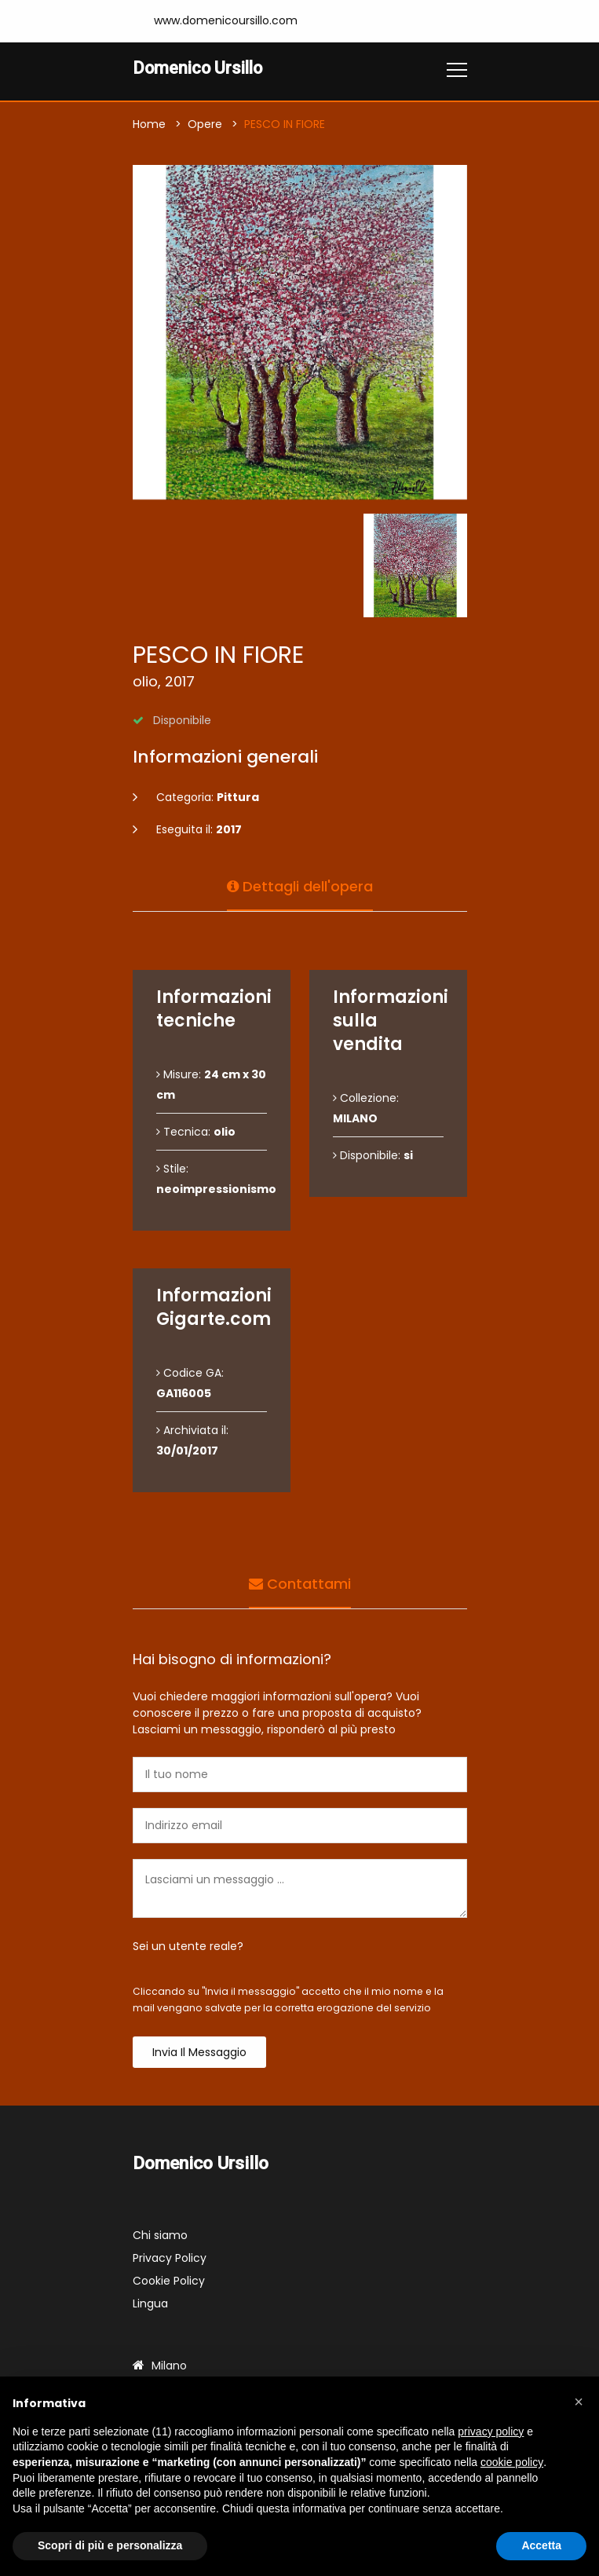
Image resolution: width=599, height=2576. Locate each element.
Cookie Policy (169, 2281)
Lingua (150, 2304)
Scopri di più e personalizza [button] (110, 2545)
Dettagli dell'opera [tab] (300, 885)
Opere (205, 124)
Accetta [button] (541, 2545)
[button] (578, 2401)
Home (149, 124)
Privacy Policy (169, 2259)
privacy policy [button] (491, 2431)
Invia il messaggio (199, 2053)
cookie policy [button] (511, 2462)
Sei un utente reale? (188, 1947)
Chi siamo (160, 2236)
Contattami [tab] (300, 1583)
